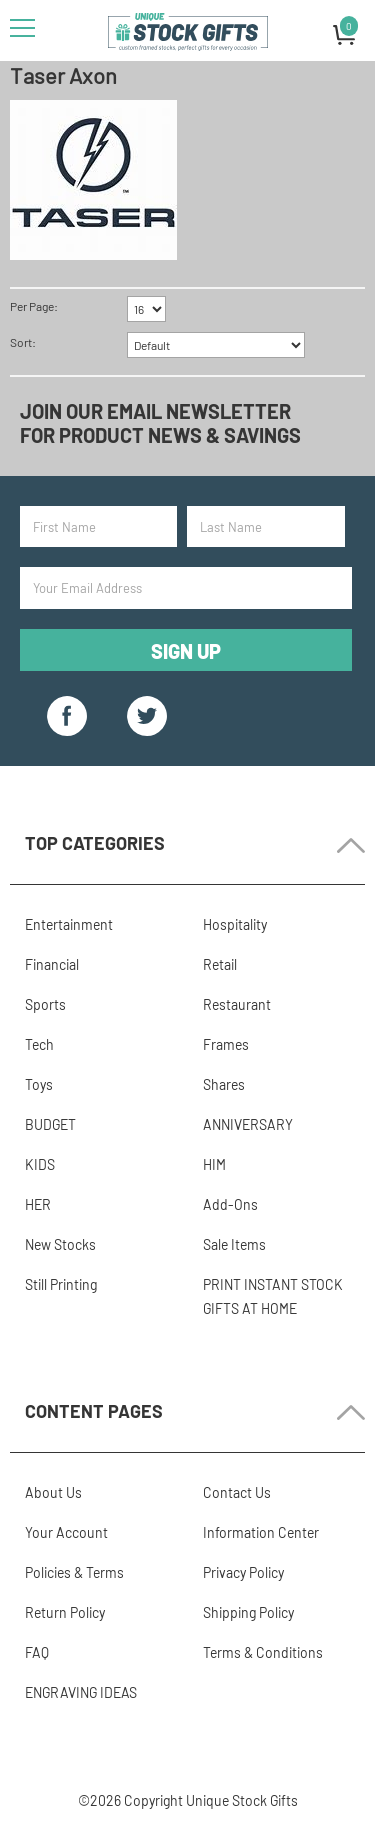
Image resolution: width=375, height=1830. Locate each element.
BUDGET (50, 1124)
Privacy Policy (243, 1572)
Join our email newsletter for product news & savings (160, 423)
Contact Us (237, 1492)
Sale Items (234, 1244)
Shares (224, 1084)
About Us (53, 1492)
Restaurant (237, 1004)
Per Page (32, 306)
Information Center (261, 1532)
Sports (45, 1004)
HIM (214, 1164)
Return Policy (65, 1612)
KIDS (40, 1164)
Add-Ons (230, 1204)
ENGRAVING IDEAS (81, 1692)
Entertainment (69, 924)
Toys (39, 1084)
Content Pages (94, 1411)
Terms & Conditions (263, 1652)
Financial (52, 964)
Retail (220, 964)
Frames (226, 1044)
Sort (21, 342)
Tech (39, 1044)
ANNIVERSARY (248, 1124)
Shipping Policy (248, 1612)
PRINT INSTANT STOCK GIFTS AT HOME (273, 1296)
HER (38, 1204)
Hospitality (235, 924)
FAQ (37, 1652)
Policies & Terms (74, 1572)
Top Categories (95, 843)
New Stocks (60, 1244)
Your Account (66, 1532)
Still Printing (61, 1284)
